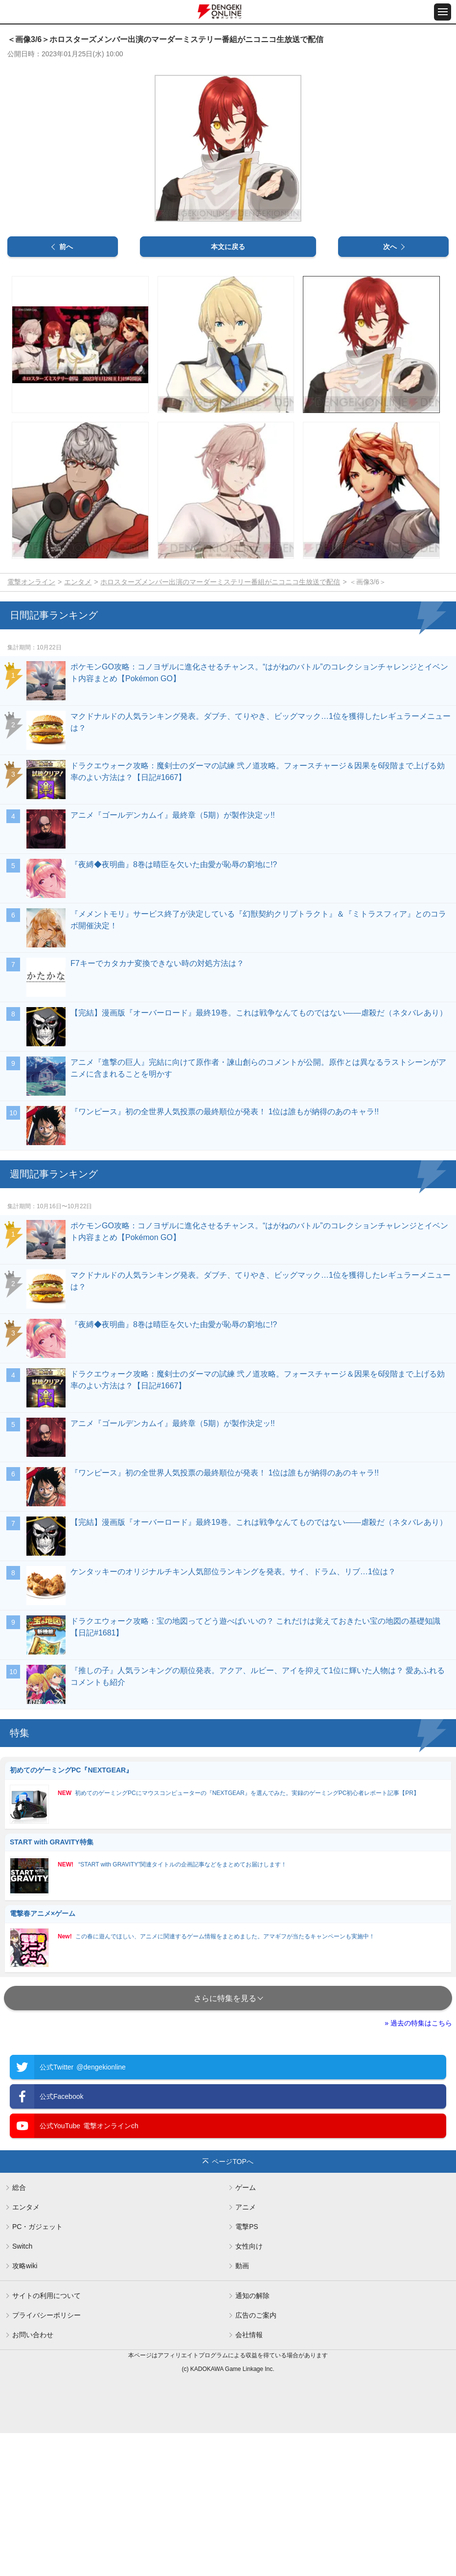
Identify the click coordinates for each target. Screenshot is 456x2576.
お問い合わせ (32, 2478)
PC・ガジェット (37, 2369)
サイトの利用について (46, 2438)
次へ (390, 389)
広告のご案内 (255, 2458)
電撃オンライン (31, 724)
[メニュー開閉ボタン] (442, 12)
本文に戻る (228, 389)
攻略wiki (24, 2409)
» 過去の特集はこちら (418, 2166)
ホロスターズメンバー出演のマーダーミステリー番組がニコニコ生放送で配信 (220, 724)
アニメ (245, 2350)
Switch (22, 2389)
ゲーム (245, 2330)
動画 (242, 2409)
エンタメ (77, 724)
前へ (66, 389)
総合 (19, 2330)
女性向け (249, 2389)
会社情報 (249, 2478)
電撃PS (246, 2369)
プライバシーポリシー (46, 2458)
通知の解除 (252, 2438)
